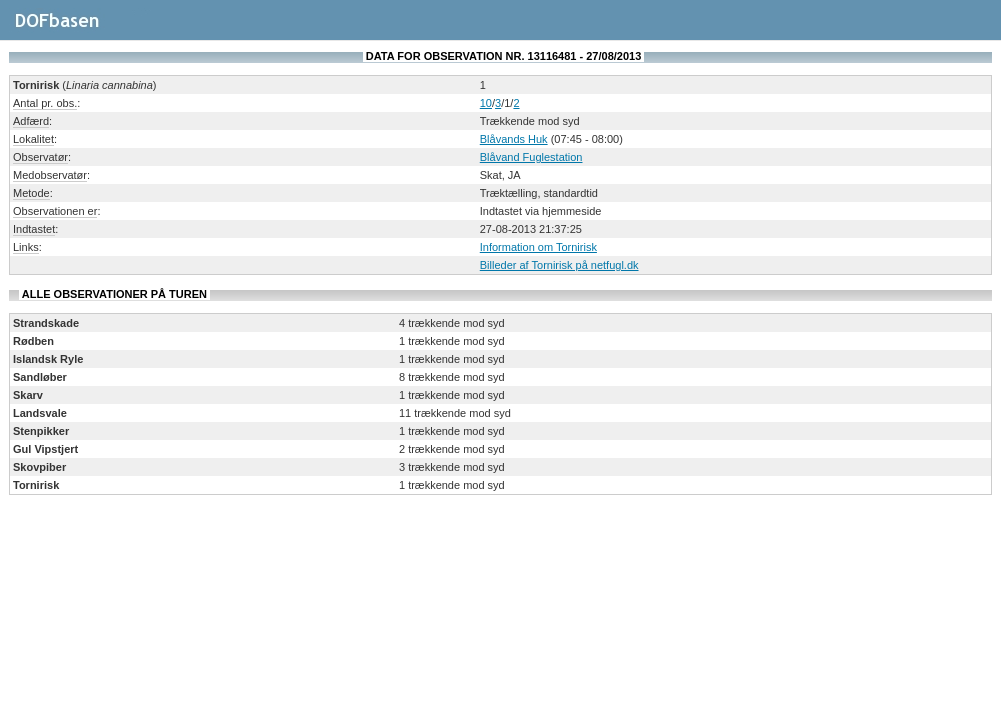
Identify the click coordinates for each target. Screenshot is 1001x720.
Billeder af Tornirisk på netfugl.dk (559, 265)
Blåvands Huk (514, 139)
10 (486, 103)
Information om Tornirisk (538, 247)
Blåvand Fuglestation (531, 157)
